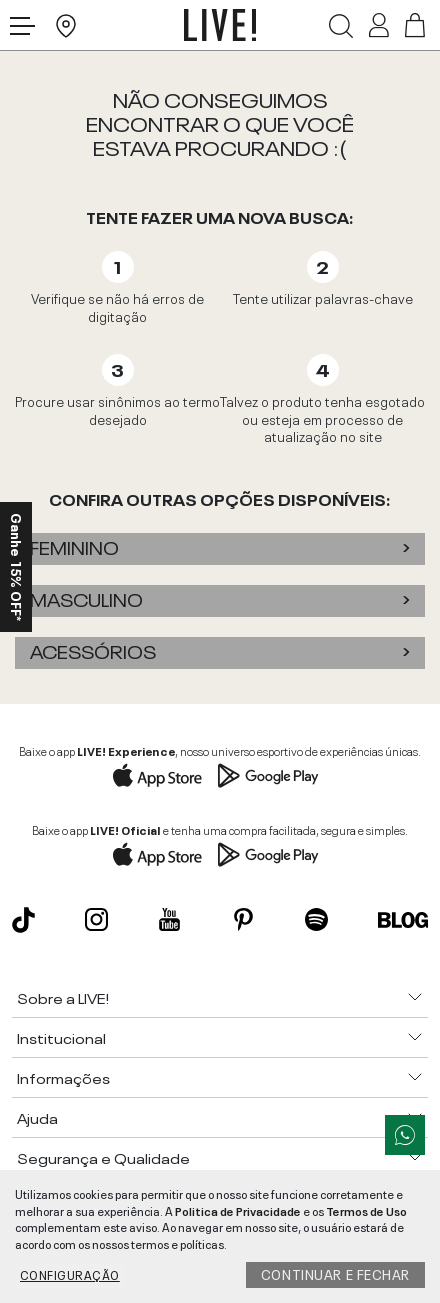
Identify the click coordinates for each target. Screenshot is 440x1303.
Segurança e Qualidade (103, 1157)
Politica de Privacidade (238, 1210)
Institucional (61, 1037)
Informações (63, 1077)
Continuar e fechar (335, 1273)
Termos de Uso (366, 1210)
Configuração (70, 1274)
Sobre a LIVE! (63, 997)
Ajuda (37, 1117)
